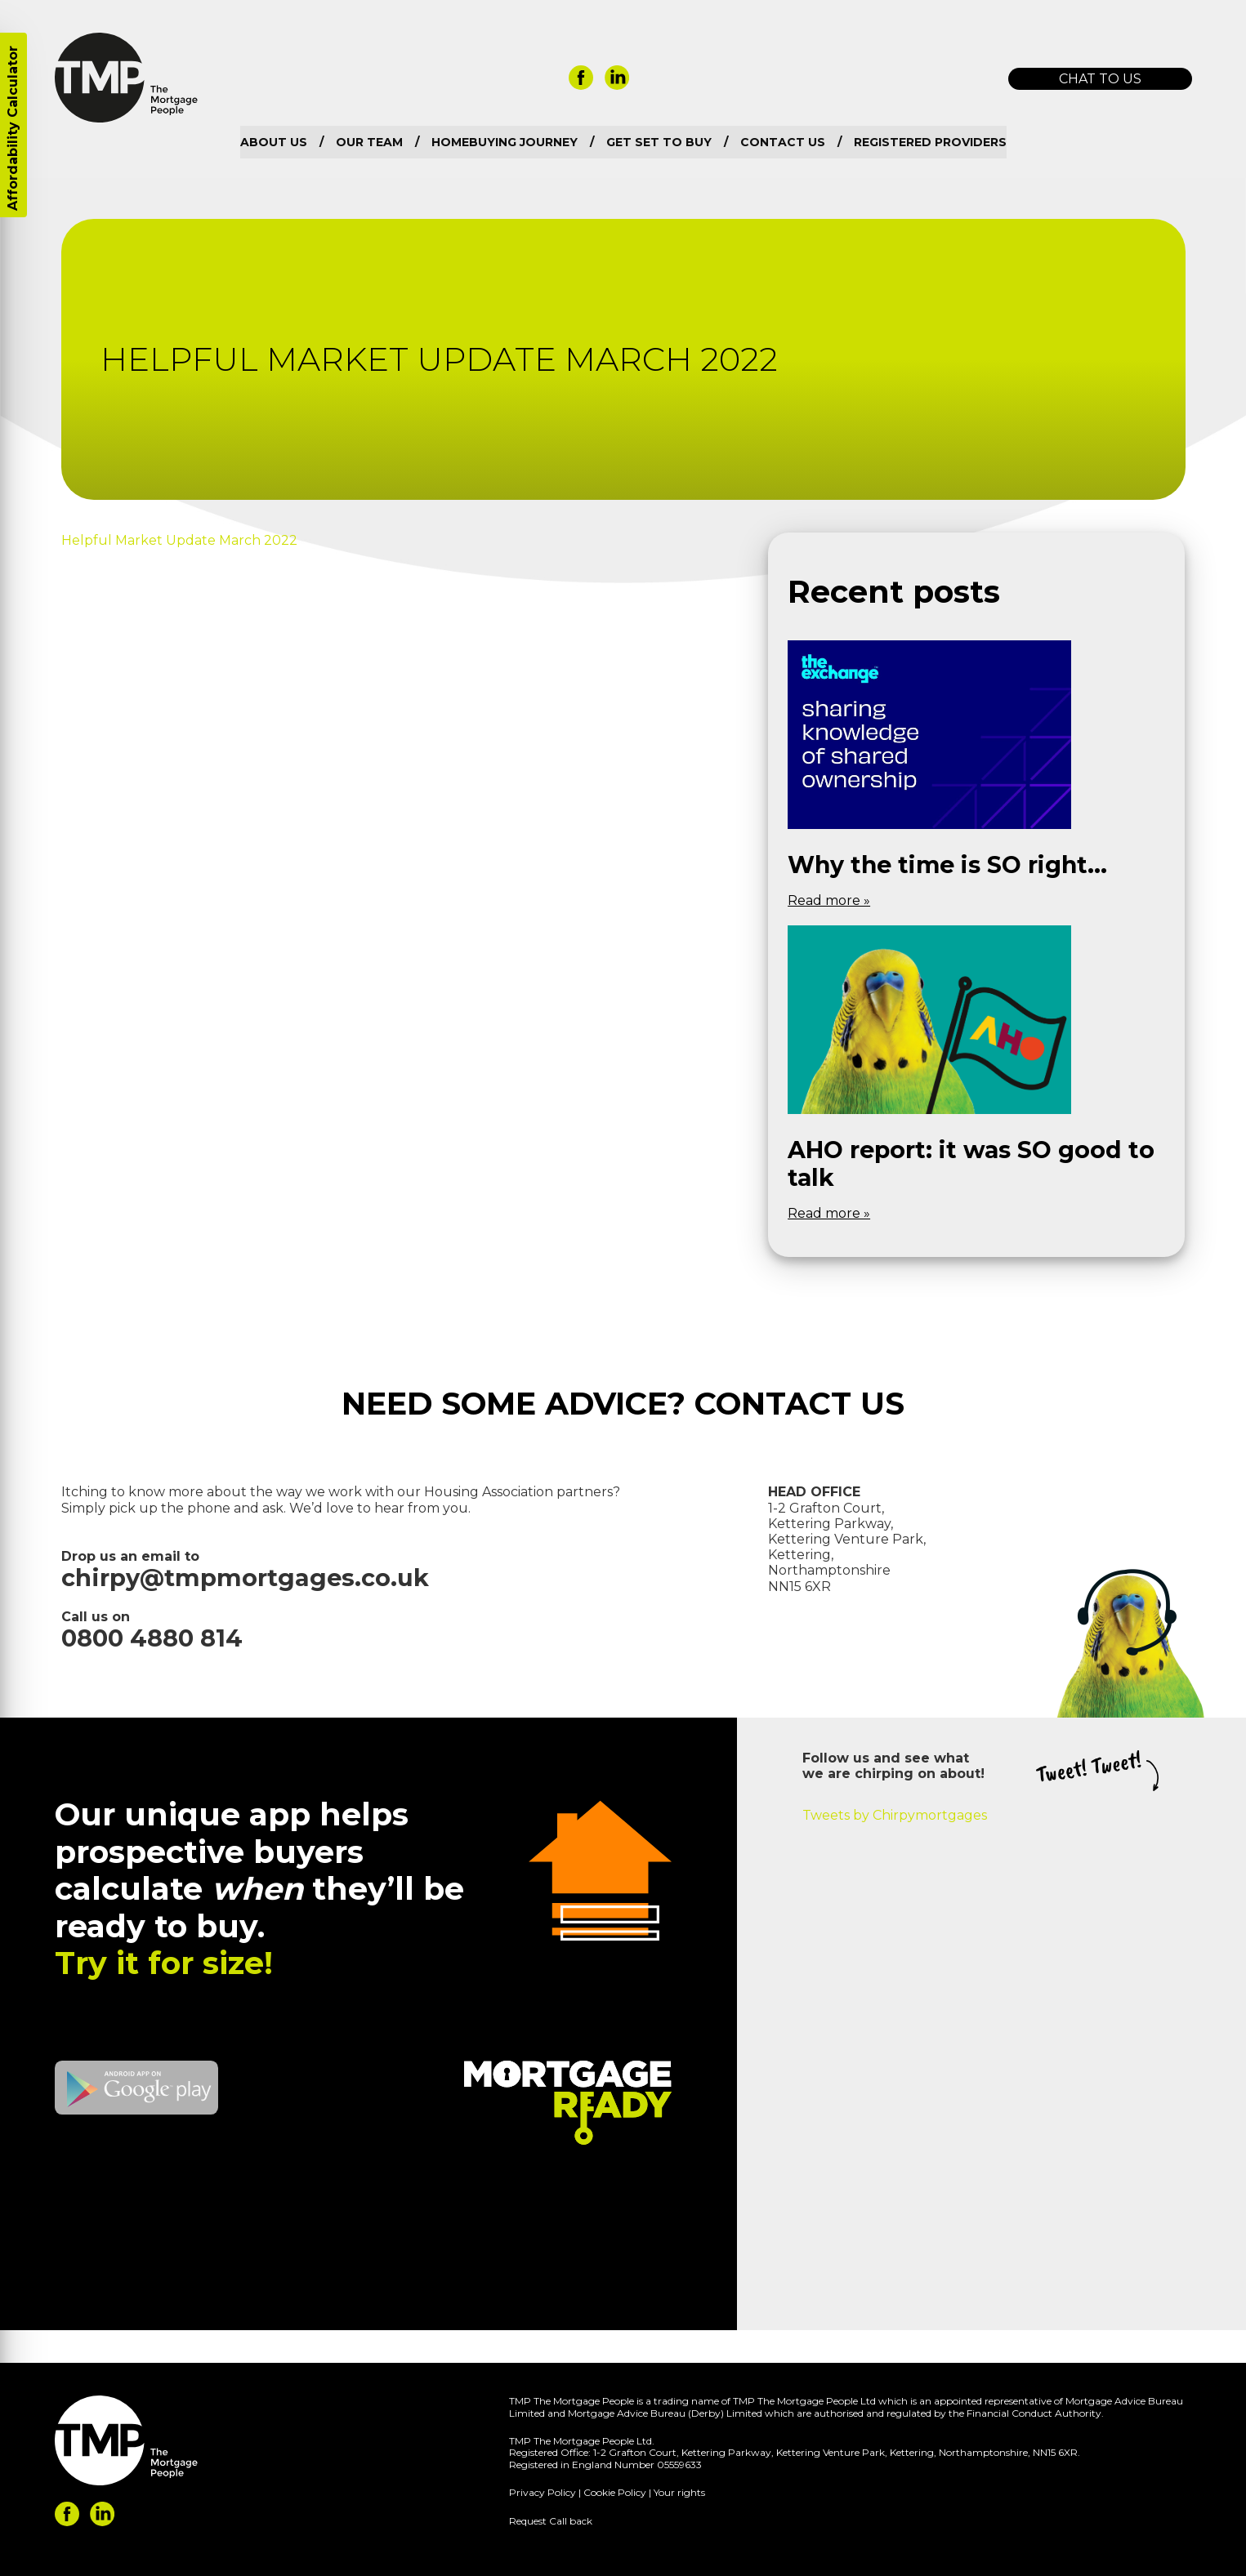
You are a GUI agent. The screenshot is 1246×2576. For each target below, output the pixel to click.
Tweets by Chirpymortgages (894, 1815)
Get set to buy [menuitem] (659, 142)
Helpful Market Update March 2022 (179, 540)
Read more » (829, 900)
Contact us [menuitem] (782, 142)
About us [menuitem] (273, 142)
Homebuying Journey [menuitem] (504, 142)
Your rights (679, 2492)
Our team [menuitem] (369, 142)
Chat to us (1100, 79)
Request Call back (550, 2521)
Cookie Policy (614, 2492)
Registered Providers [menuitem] (930, 142)
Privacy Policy (542, 2492)
